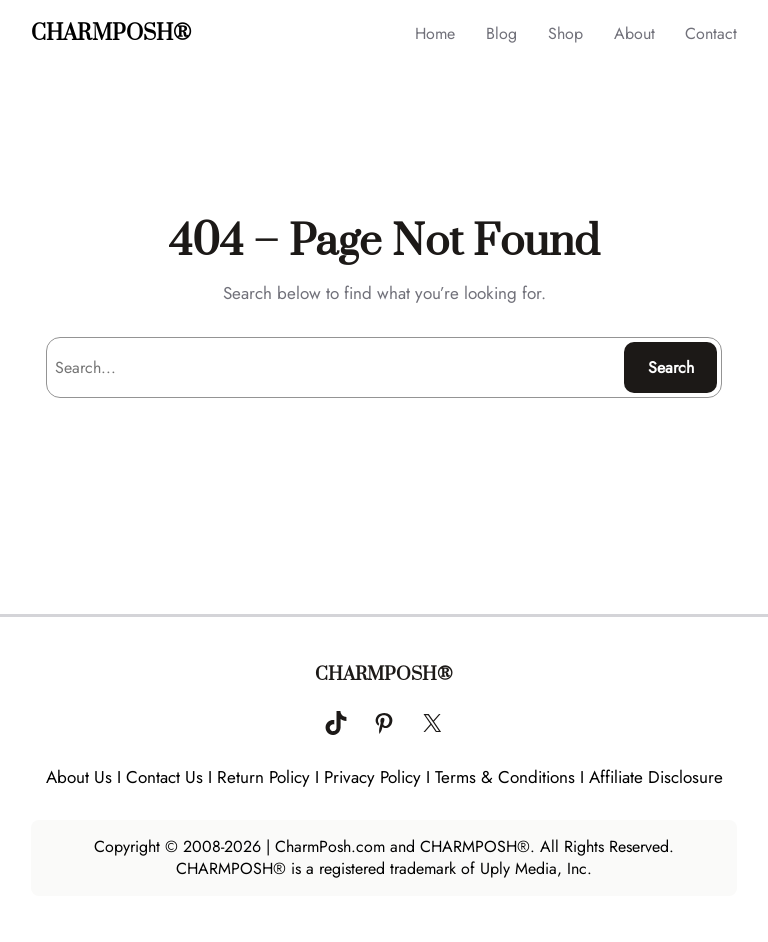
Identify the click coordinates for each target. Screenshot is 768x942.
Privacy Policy (372, 777)
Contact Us (164, 777)
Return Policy (263, 777)
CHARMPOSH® (111, 33)
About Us (79, 777)
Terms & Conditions (505, 777)
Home (435, 33)
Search (671, 367)
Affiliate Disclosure (656, 777)
